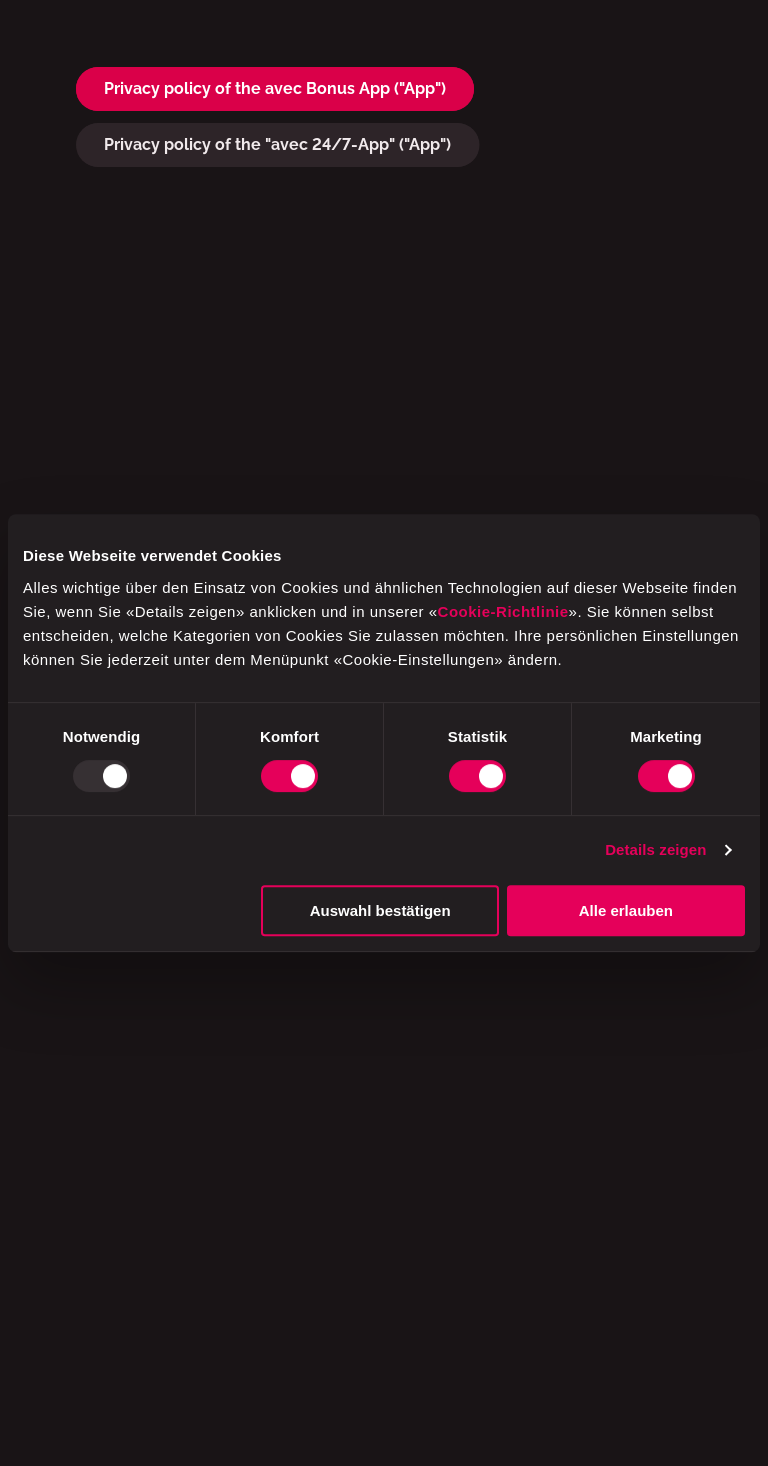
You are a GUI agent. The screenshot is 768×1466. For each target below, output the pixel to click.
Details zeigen (655, 849)
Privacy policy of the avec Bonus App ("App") (275, 88)
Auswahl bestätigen (380, 910)
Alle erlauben (626, 910)
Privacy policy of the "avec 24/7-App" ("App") (277, 144)
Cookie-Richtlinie (503, 611)
